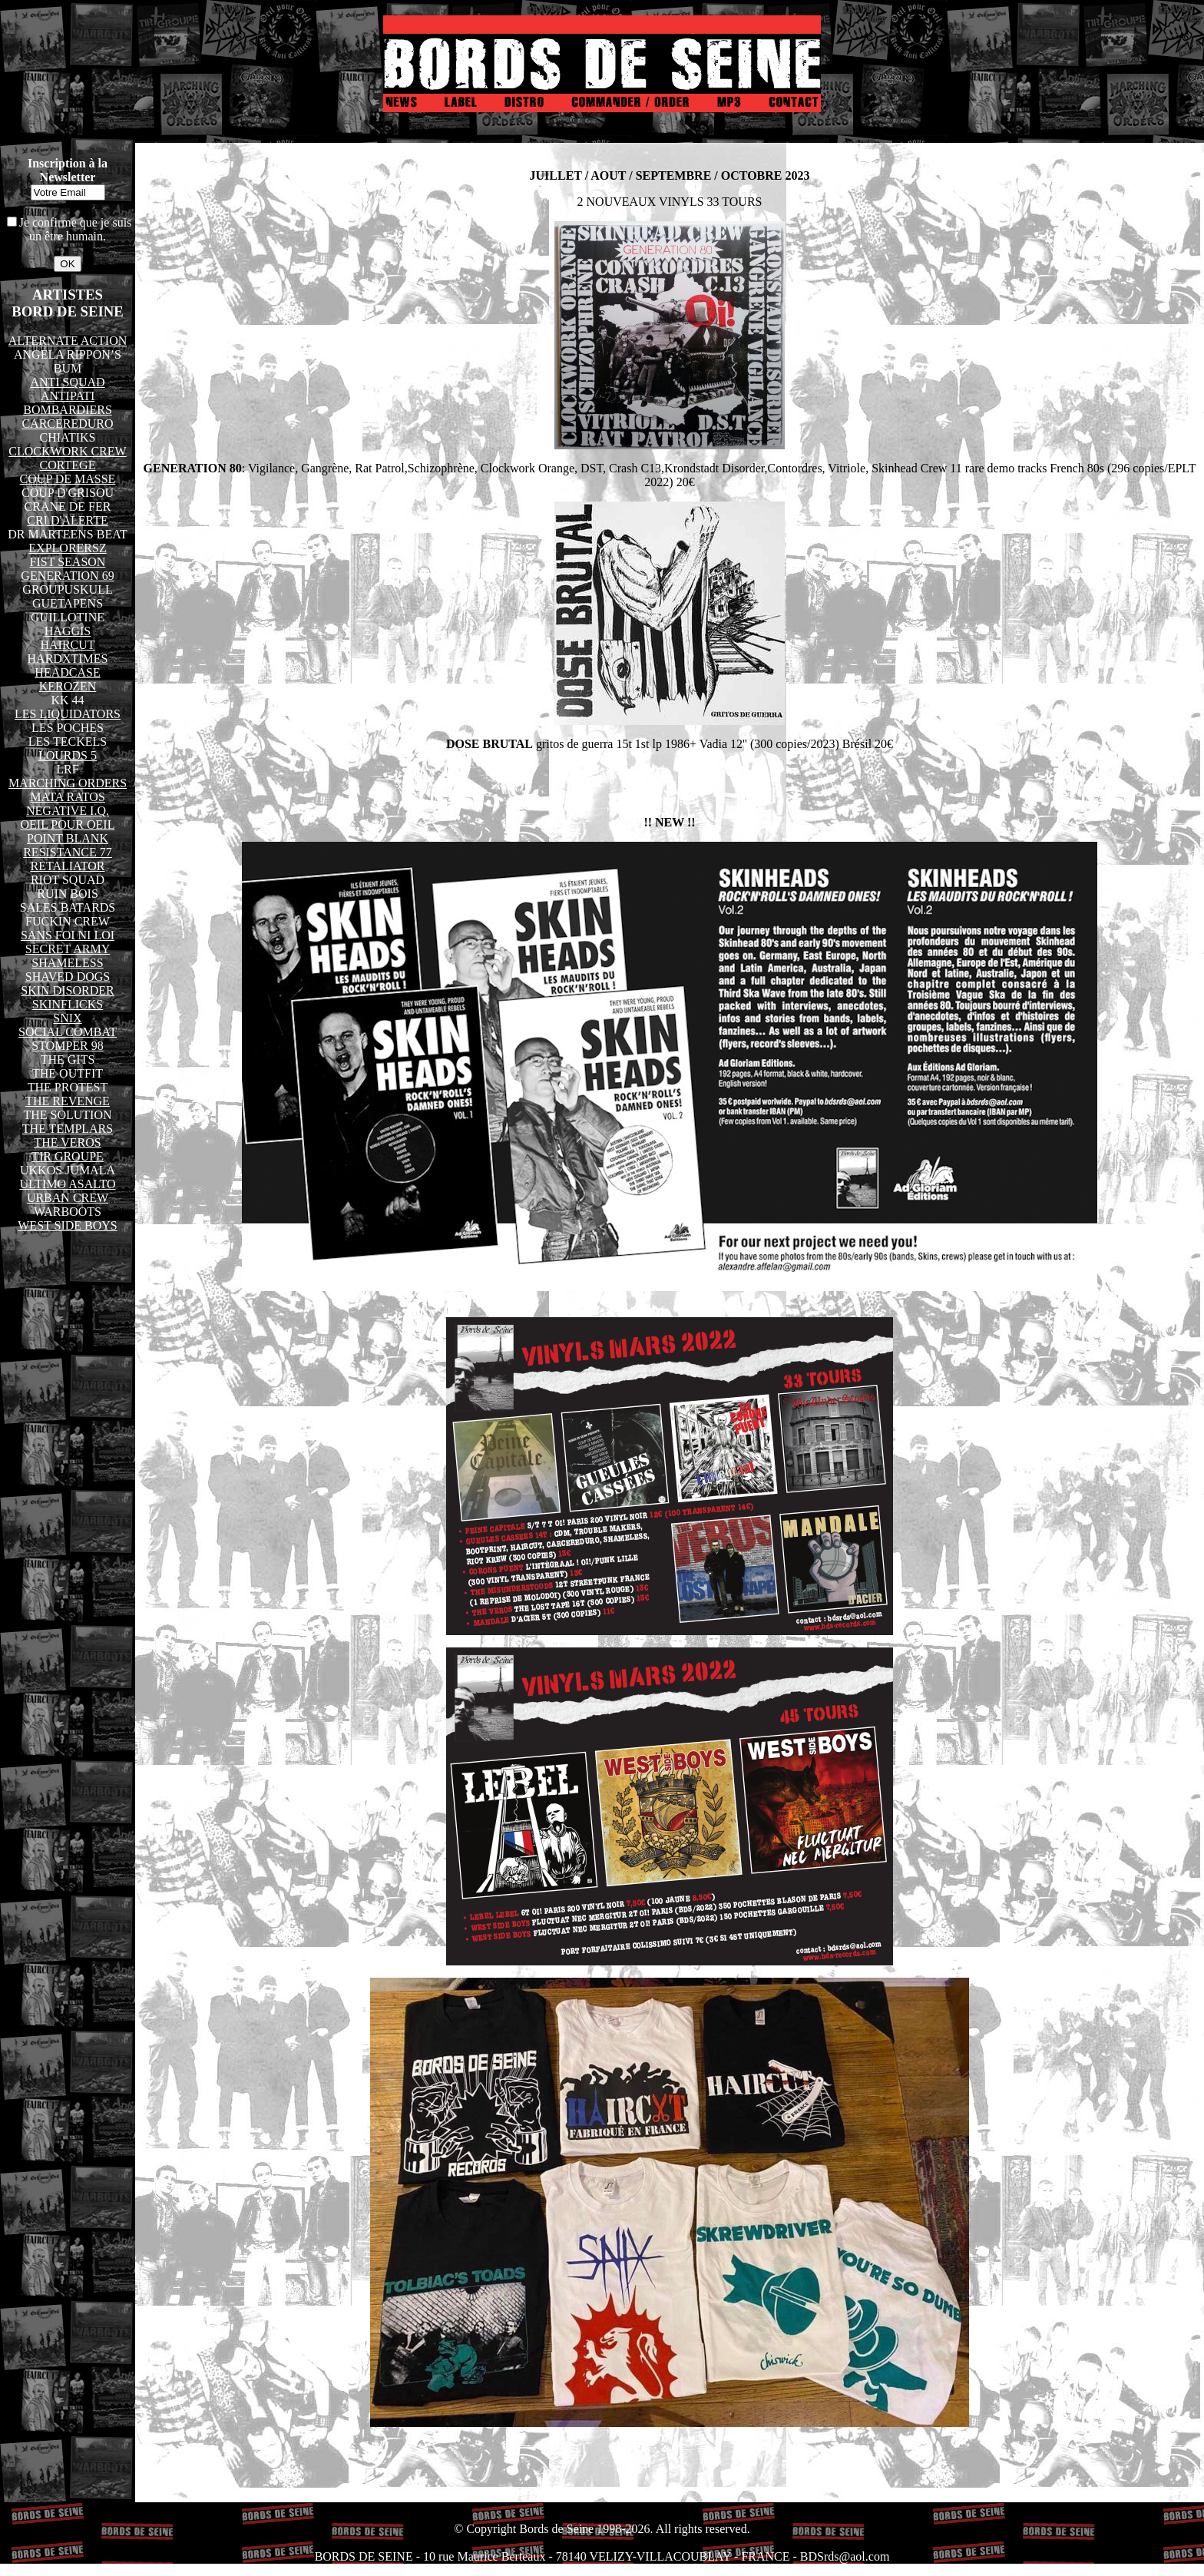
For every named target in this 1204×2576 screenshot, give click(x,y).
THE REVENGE (67, 1101)
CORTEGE (68, 465)
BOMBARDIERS (67, 409)
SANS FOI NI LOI (67, 935)
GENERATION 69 (67, 575)
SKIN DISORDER (67, 990)
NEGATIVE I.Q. (67, 810)
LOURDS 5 (67, 755)
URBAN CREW (67, 1197)
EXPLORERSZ (67, 548)
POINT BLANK (67, 838)
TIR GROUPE (67, 1156)
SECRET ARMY (67, 948)
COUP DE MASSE (68, 478)
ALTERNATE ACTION (67, 340)
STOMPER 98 (67, 1045)
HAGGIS (68, 630)
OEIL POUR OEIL (68, 824)
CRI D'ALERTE (67, 520)
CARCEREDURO (67, 423)
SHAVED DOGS (67, 976)
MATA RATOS (67, 796)
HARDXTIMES (68, 658)
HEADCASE (67, 672)
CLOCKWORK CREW (67, 451)
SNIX (67, 1018)
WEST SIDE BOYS (67, 1225)
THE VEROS (67, 1142)
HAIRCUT (67, 644)
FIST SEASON (68, 561)
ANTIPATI (68, 395)
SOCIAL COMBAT (67, 1031)
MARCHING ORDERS (67, 783)
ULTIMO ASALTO (67, 1183)
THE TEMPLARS (67, 1128)
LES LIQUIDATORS (68, 713)
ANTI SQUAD (67, 382)
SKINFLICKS (67, 1004)
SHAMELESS (67, 962)
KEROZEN (68, 686)
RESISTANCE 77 (67, 852)
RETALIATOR (67, 865)
